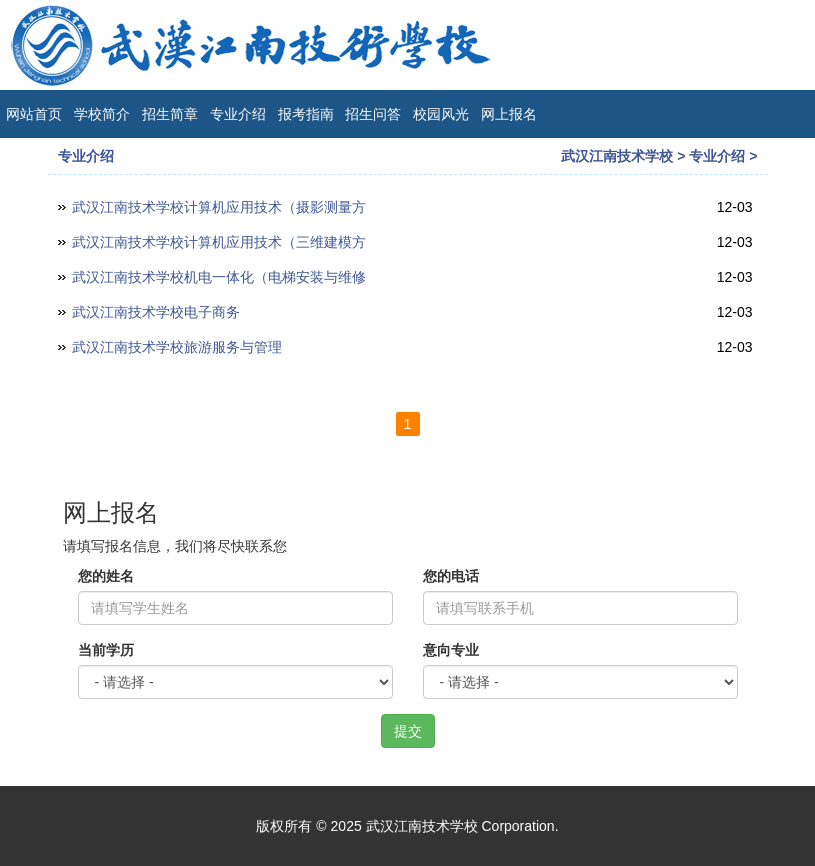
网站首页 (34, 114)
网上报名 (509, 114)
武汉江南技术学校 (617, 156)
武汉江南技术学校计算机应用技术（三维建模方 (219, 242)
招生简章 (170, 114)
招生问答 (373, 114)
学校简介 (102, 114)
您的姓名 (106, 576)
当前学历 (106, 650)
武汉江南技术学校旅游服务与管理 (177, 347)
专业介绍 (238, 114)
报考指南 (306, 114)
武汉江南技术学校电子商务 (156, 312)
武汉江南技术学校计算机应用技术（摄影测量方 (219, 207)
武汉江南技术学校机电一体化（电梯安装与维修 (219, 277)
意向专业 (451, 650)
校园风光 (441, 114)
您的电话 (451, 576)
